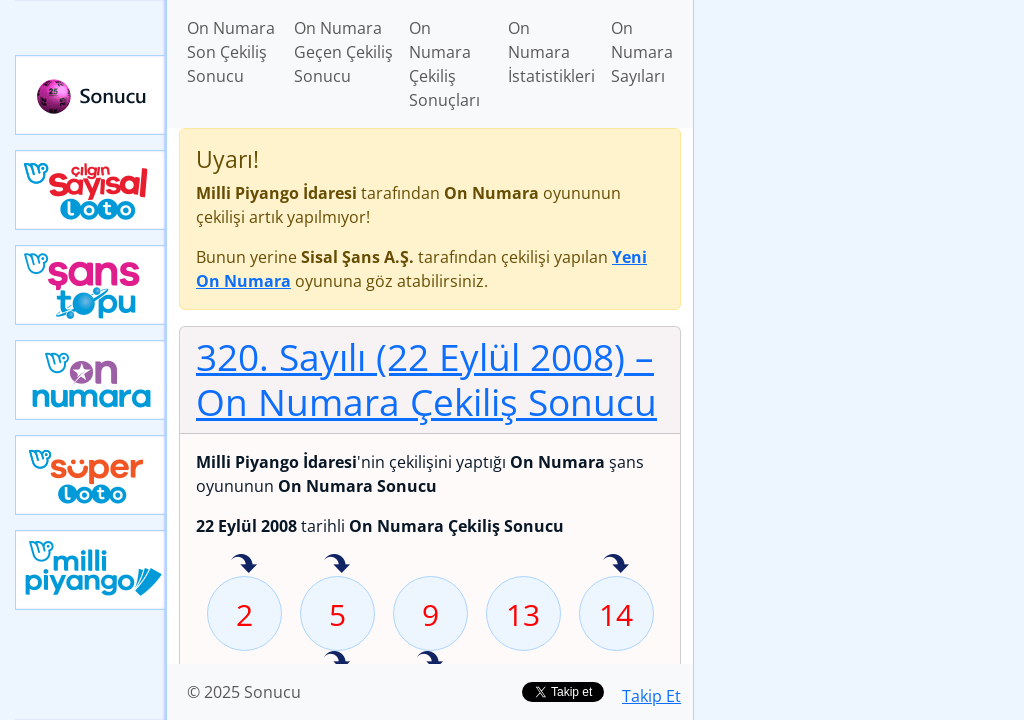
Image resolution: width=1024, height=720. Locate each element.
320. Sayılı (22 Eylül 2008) (426, 379)
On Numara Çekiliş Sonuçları (444, 64)
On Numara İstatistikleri (551, 52)
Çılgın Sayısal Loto (91, 190)
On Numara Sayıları (642, 52)
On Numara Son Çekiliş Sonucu (231, 52)
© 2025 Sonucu (244, 692)
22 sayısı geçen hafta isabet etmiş (337, 662)
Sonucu (91, 95)
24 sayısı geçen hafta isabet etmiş (430, 662)
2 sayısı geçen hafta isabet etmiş (244, 565)
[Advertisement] (859, 141)
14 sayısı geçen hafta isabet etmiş (616, 565)
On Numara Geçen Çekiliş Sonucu (343, 52)
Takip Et (651, 696)
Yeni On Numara (91, 380)
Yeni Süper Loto (91, 475)
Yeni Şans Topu (91, 285)
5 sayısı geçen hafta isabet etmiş (337, 565)
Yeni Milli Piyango (91, 570)
